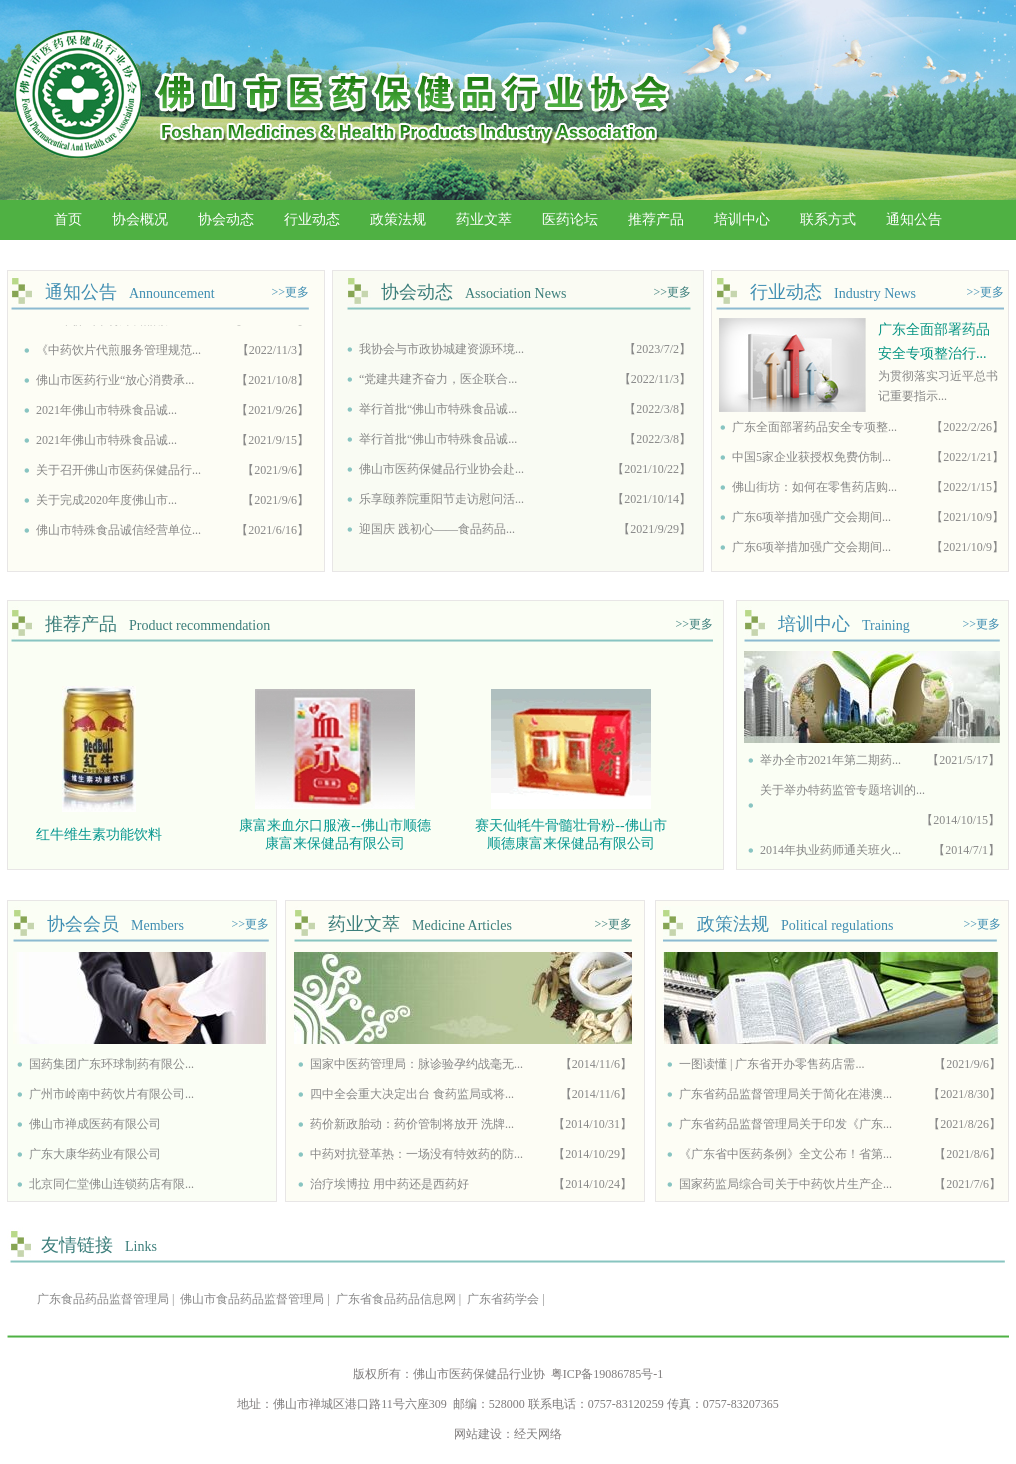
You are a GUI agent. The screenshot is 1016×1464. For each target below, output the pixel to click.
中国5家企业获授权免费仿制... (811, 457)
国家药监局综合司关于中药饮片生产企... (785, 1184)
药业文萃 (484, 219)
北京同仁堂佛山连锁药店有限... (111, 1184)
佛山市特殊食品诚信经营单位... (118, 533)
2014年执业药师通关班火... (830, 850)
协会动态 (226, 219)
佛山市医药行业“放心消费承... (115, 383)
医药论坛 (570, 219)
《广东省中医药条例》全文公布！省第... (785, 1154)
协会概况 (140, 219)
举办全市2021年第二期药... (830, 760)
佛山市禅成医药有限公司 (95, 1124)
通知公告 (914, 219)
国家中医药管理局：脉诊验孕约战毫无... (416, 1064)
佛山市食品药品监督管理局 (252, 1299)
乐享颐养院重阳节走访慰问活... (441, 503)
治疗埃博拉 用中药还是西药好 (389, 1184)
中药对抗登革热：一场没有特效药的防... (416, 1154)
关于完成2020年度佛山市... (106, 503)
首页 (68, 219)
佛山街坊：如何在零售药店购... (814, 487)
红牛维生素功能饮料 (102, 834)
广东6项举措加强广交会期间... (811, 517)
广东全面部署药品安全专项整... (814, 427)
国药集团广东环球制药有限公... (111, 1064)
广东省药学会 (503, 1299)
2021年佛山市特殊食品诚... (106, 413)
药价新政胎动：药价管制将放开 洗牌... (412, 1124)
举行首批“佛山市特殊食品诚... (438, 413)
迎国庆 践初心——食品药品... (437, 533)
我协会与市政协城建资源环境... (441, 353)
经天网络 (538, 1434)
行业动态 (312, 219)
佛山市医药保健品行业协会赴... (441, 473)
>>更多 (290, 292)
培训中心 (742, 219)
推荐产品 (656, 219)
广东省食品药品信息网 (396, 1299)
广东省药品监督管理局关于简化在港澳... (785, 1094)
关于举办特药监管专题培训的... (842, 790)
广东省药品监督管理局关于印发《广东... (785, 1124)
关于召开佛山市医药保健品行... (118, 473)
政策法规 (398, 219)
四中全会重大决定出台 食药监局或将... (412, 1094)
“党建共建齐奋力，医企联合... (438, 383)
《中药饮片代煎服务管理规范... (118, 353)
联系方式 (828, 219)
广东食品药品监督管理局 (103, 1299)
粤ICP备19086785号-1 (607, 1374)
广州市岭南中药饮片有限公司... (111, 1094)
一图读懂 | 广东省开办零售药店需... (771, 1064)
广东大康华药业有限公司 (95, 1154)
